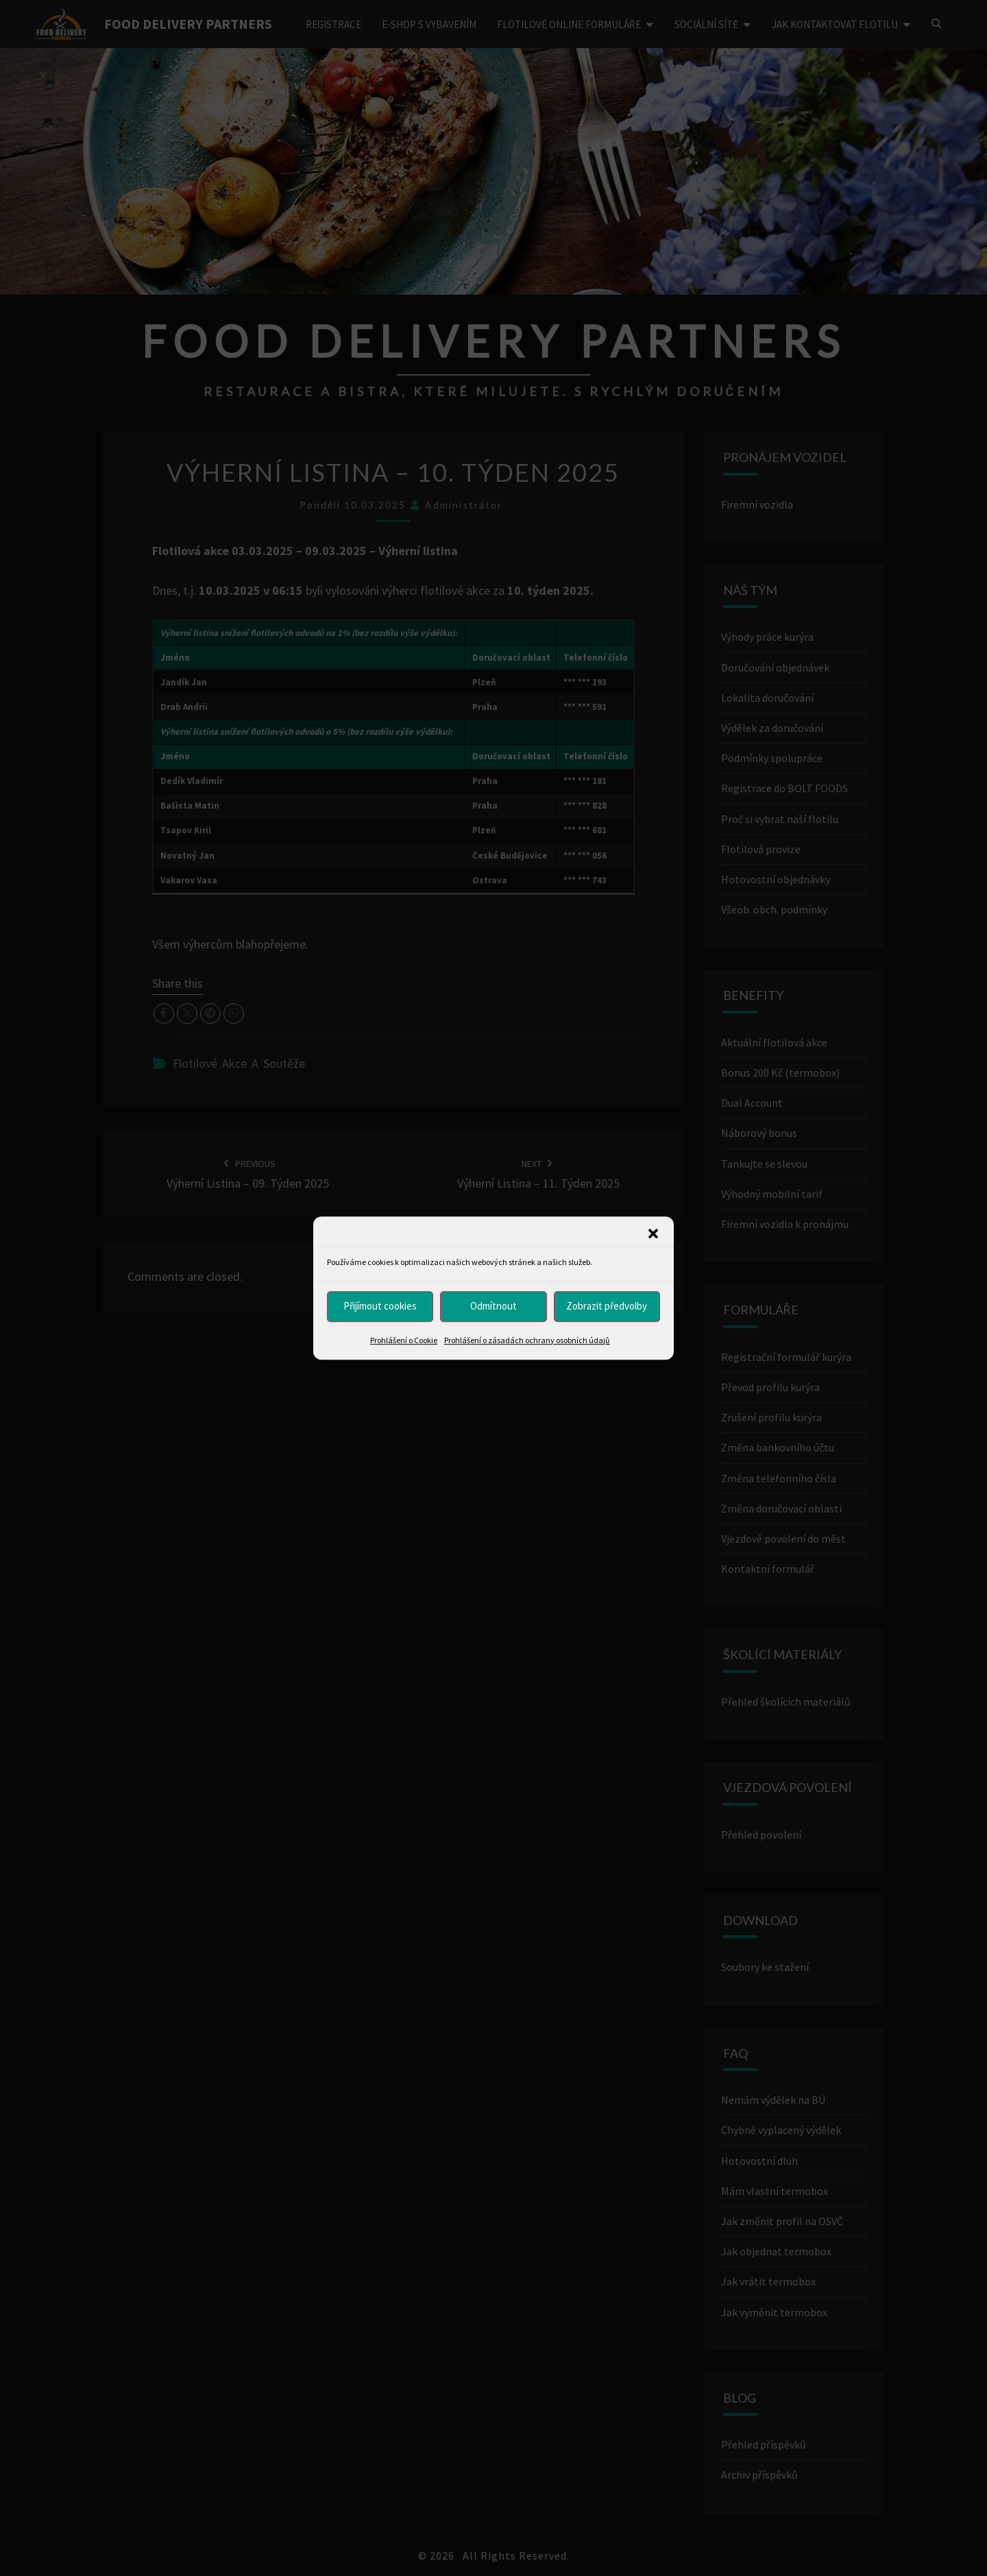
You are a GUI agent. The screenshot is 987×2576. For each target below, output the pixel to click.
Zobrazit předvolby (606, 1305)
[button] (653, 1233)
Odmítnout (493, 1305)
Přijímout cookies (380, 1305)
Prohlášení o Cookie (403, 1340)
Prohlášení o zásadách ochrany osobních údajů (527, 1340)
